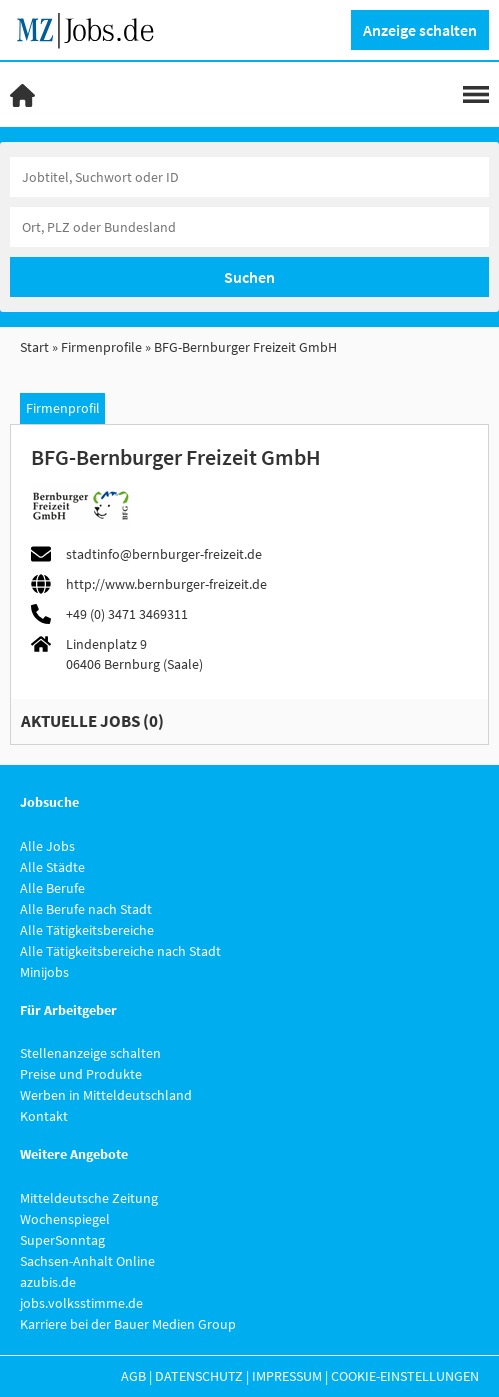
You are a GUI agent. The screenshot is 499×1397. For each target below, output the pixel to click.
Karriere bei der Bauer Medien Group (128, 1324)
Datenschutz (199, 1376)
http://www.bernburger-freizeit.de (166, 584)
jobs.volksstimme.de (81, 1303)
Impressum (287, 1376)
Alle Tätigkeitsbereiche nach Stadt (120, 951)
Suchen (249, 277)
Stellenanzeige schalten (90, 1053)
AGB (133, 1376)
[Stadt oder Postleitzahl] (249, 227)
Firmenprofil (63, 408)
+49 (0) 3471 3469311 (127, 614)
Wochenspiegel (65, 1219)
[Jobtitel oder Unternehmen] (249, 177)
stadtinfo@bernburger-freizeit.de (164, 554)
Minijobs (44, 972)
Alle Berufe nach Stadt (86, 909)
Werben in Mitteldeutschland (106, 1095)
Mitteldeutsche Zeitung (89, 1198)
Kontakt (44, 1116)
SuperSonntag (62, 1240)
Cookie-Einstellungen (405, 1376)
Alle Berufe (52, 888)
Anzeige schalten (420, 30)
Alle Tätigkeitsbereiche (87, 930)
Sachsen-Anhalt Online (87, 1261)
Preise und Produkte (81, 1074)
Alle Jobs (47, 846)
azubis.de (48, 1282)
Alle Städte (52, 867)
